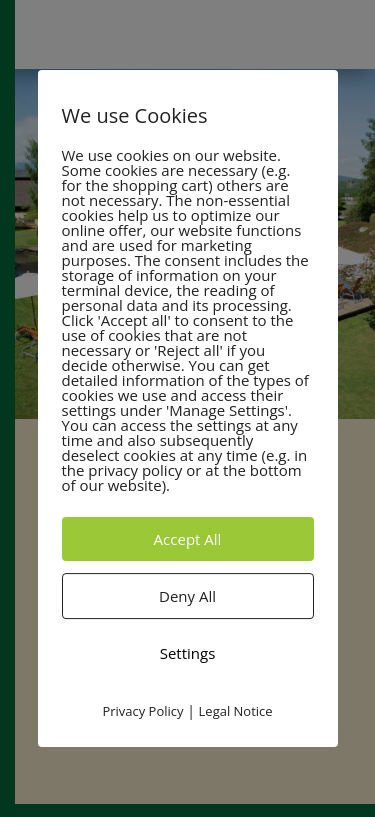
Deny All (187, 596)
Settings (188, 653)
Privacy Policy (142, 711)
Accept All (188, 539)
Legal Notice (236, 711)
